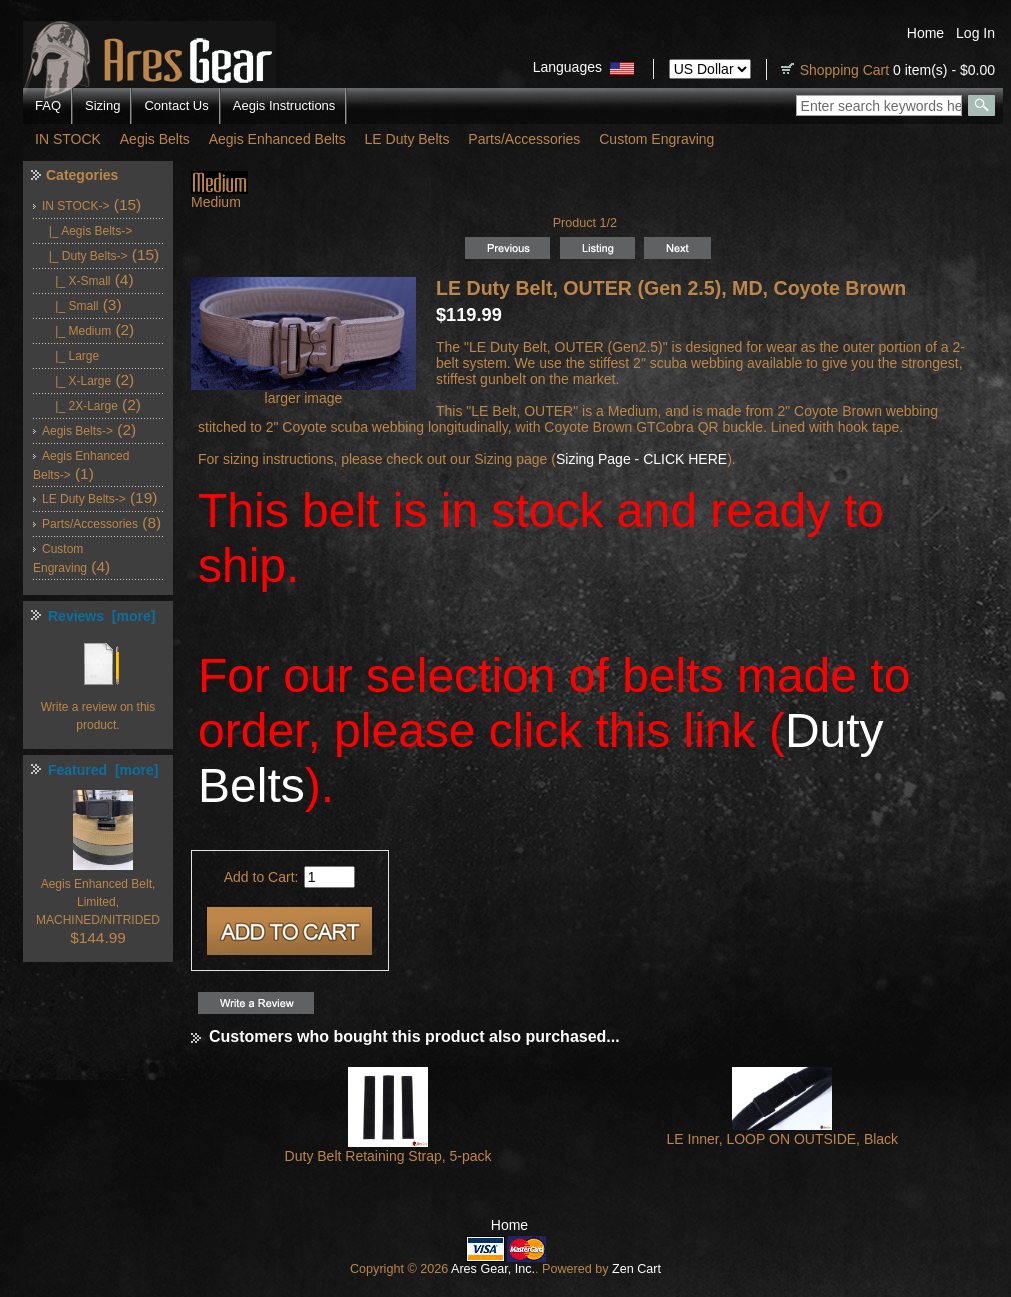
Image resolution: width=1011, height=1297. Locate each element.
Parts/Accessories (524, 139)
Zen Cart (636, 1269)
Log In (975, 33)
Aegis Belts (155, 139)
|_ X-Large (76, 381)
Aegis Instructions (284, 105)
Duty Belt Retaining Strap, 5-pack (388, 1156)
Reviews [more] (101, 616)
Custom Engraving (656, 139)
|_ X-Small (76, 281)
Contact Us (176, 105)
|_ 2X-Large (80, 406)
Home (925, 33)
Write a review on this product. (98, 707)
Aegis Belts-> (77, 431)
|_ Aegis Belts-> (87, 231)
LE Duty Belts (407, 139)
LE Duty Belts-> (84, 499)
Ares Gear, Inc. (493, 1269)
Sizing (102, 105)
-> (75, 206)
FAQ (48, 105)
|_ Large (70, 356)
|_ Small (70, 306)
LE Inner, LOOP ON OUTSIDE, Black (783, 1139)
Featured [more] (103, 770)
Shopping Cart (845, 70)
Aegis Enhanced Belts (277, 139)
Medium (219, 195)
